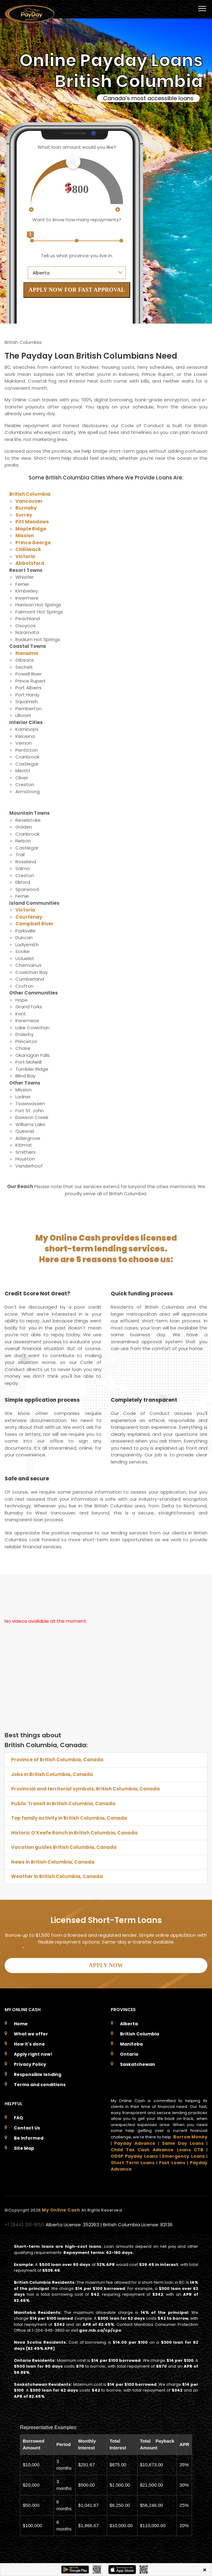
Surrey (23, 515)
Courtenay (28, 917)
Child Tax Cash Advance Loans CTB (157, 2150)
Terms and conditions (40, 2085)
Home (21, 2024)
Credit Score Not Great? (37, 1293)
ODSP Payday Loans (134, 2156)
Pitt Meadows (32, 521)
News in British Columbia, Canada (52, 1862)
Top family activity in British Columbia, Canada (69, 1818)
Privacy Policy (30, 2064)
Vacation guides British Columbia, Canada (64, 1847)
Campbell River (34, 923)
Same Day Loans (183, 2143)
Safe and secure (27, 1478)
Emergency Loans (183, 2156)
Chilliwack (28, 549)
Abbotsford (29, 563)
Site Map (24, 2148)
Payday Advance (134, 2143)
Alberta (129, 2024)
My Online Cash (61, 2210)
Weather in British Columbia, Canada (57, 1876)
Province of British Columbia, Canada (57, 1759)
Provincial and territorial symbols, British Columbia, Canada (85, 1789)
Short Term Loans (132, 2163)
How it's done (29, 2044)
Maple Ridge (30, 529)
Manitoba (131, 2044)
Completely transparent (144, 1400)
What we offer (31, 2034)
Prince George (33, 542)
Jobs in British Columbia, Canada (52, 1774)
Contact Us (27, 2128)
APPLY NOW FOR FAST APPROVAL (77, 290)
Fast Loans (172, 2163)
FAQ (18, 2118)
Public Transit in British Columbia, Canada (63, 1803)
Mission (24, 535)
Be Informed (28, 2138)
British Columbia (29, 494)
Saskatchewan (137, 2064)
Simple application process (42, 1400)
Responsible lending (37, 2074)
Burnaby (26, 508)
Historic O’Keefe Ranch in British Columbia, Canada (74, 1833)
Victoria (25, 556)
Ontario (129, 2054)
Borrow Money (190, 2137)
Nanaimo (26, 653)
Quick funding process (142, 1293)
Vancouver (29, 501)
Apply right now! (33, 2054)
